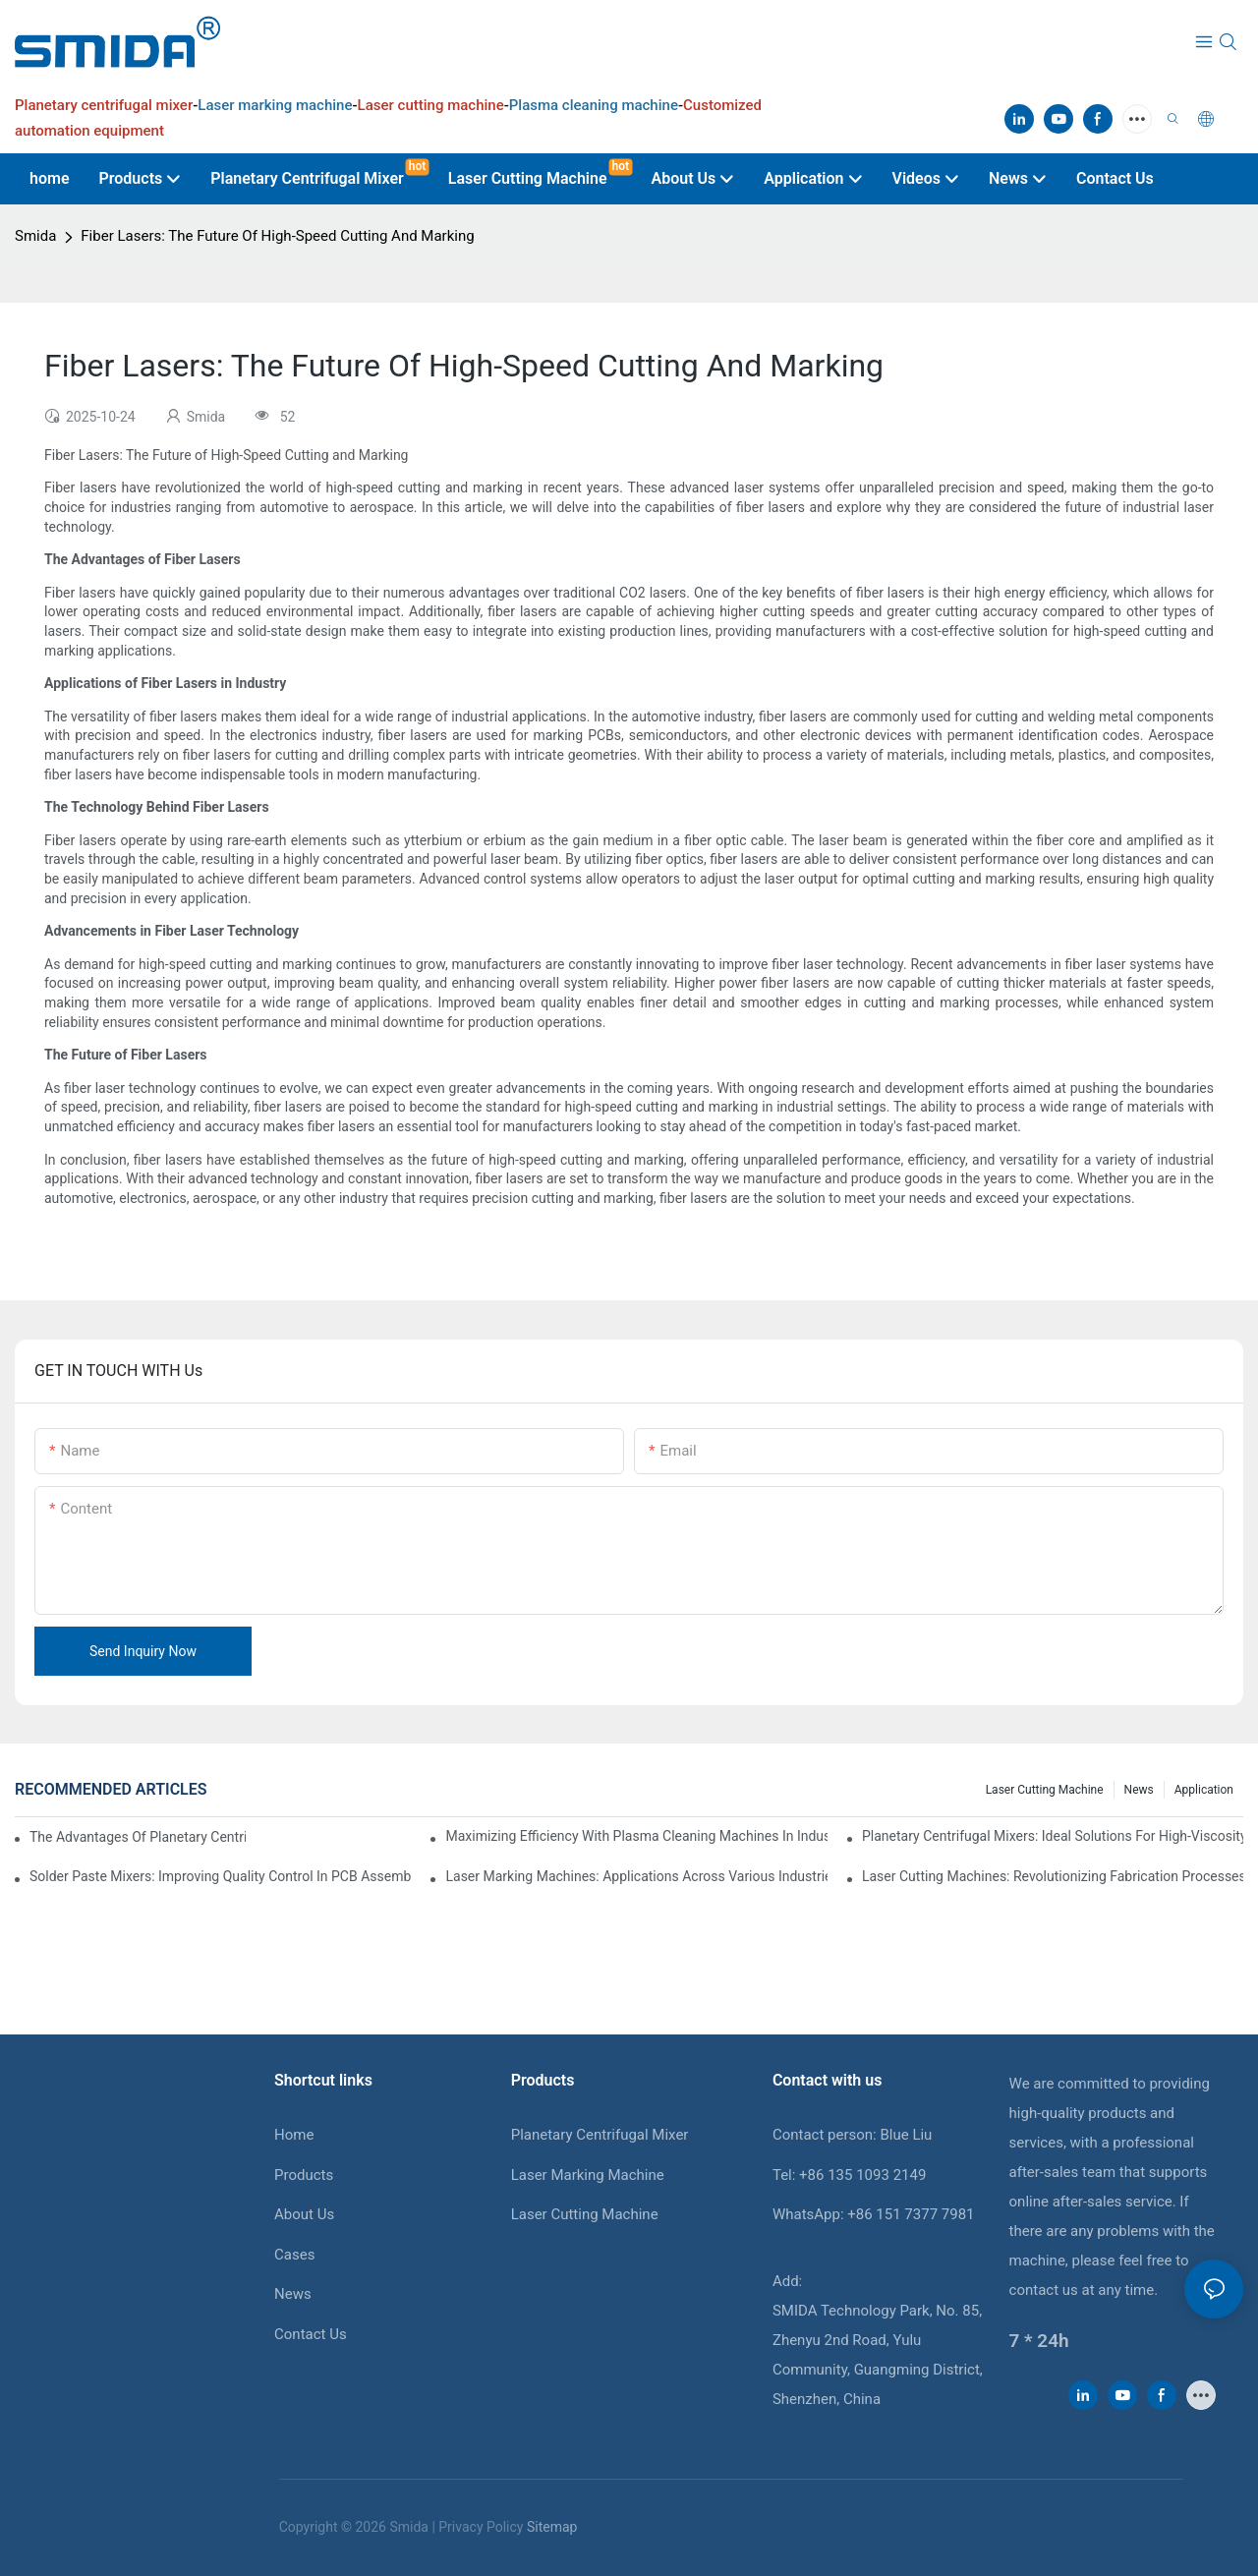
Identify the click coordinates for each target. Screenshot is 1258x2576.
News (1139, 1790)
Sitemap (552, 2527)
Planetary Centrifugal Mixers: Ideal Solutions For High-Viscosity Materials (1052, 1836)
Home (294, 2135)
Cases (294, 2254)
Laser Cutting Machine (584, 2214)
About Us (304, 2214)
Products (303, 2175)
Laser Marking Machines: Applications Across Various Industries (636, 1876)
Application (1203, 1790)
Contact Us (310, 2334)
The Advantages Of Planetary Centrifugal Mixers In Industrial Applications (137, 1837)
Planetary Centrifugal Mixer (600, 2135)
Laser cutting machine (1045, 1790)
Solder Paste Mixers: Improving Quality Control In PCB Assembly (220, 1876)
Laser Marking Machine (587, 2175)
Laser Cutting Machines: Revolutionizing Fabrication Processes (1052, 1876)
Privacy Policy (480, 2527)
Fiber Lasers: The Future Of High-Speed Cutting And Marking (277, 236)
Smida (35, 236)
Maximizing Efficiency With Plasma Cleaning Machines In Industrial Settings (636, 1836)
